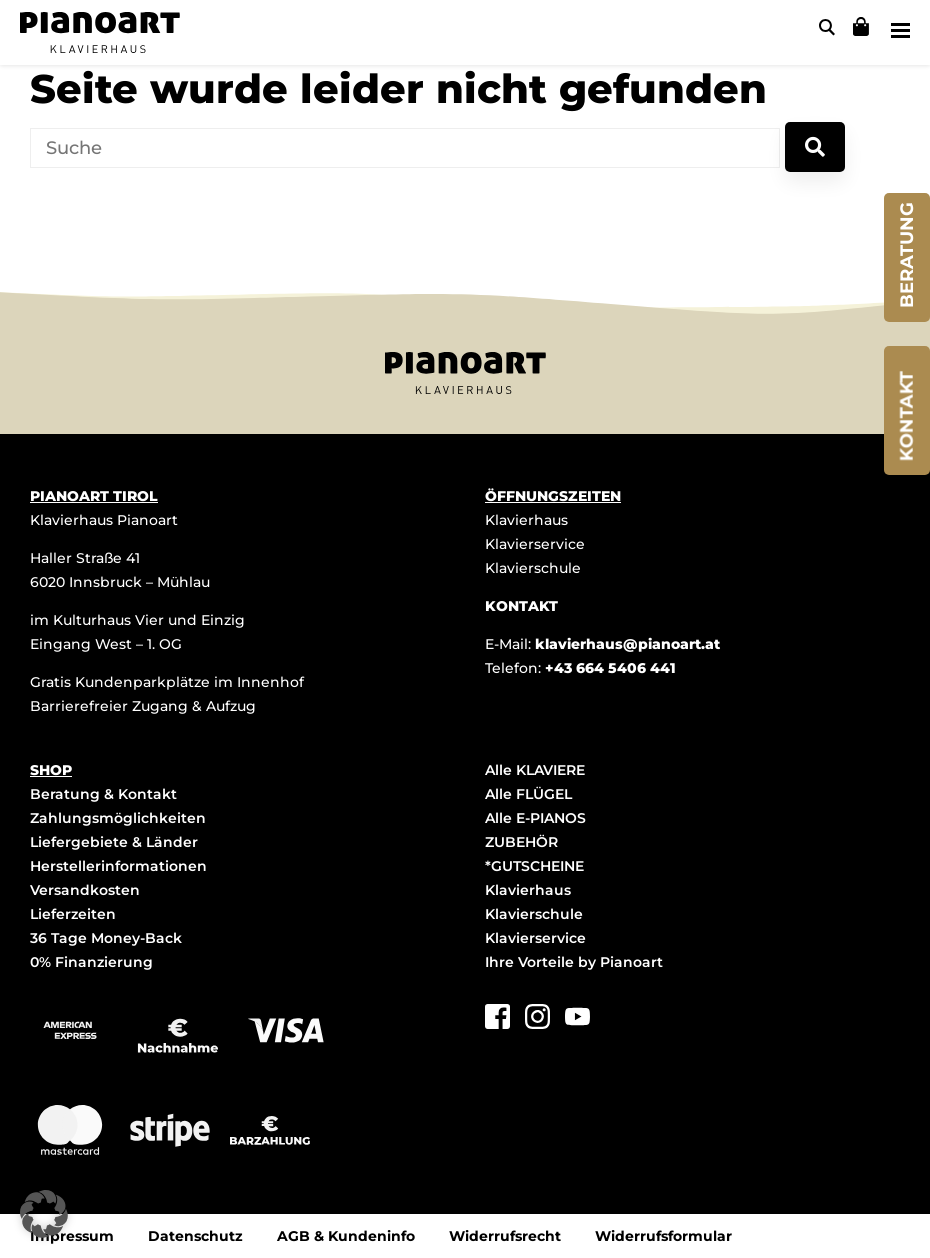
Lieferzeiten (73, 914)
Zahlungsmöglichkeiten (118, 818)
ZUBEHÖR (521, 842)
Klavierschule (533, 568)
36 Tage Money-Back (106, 938)
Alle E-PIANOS (535, 818)
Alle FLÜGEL (528, 794)
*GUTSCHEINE (534, 866)
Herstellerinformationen (118, 866)
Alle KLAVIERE (535, 770)
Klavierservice (535, 544)
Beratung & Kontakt (103, 794)
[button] (44, 1214)
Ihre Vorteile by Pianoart (574, 962)
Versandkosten (85, 890)
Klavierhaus (526, 520)
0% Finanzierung (91, 962)
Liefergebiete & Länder (114, 842)
